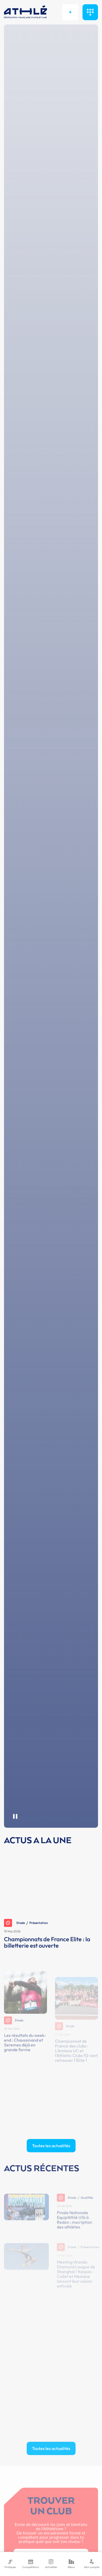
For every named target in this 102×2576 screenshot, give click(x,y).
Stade (14, 1923)
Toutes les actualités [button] (51, 2145)
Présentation (38, 1923)
